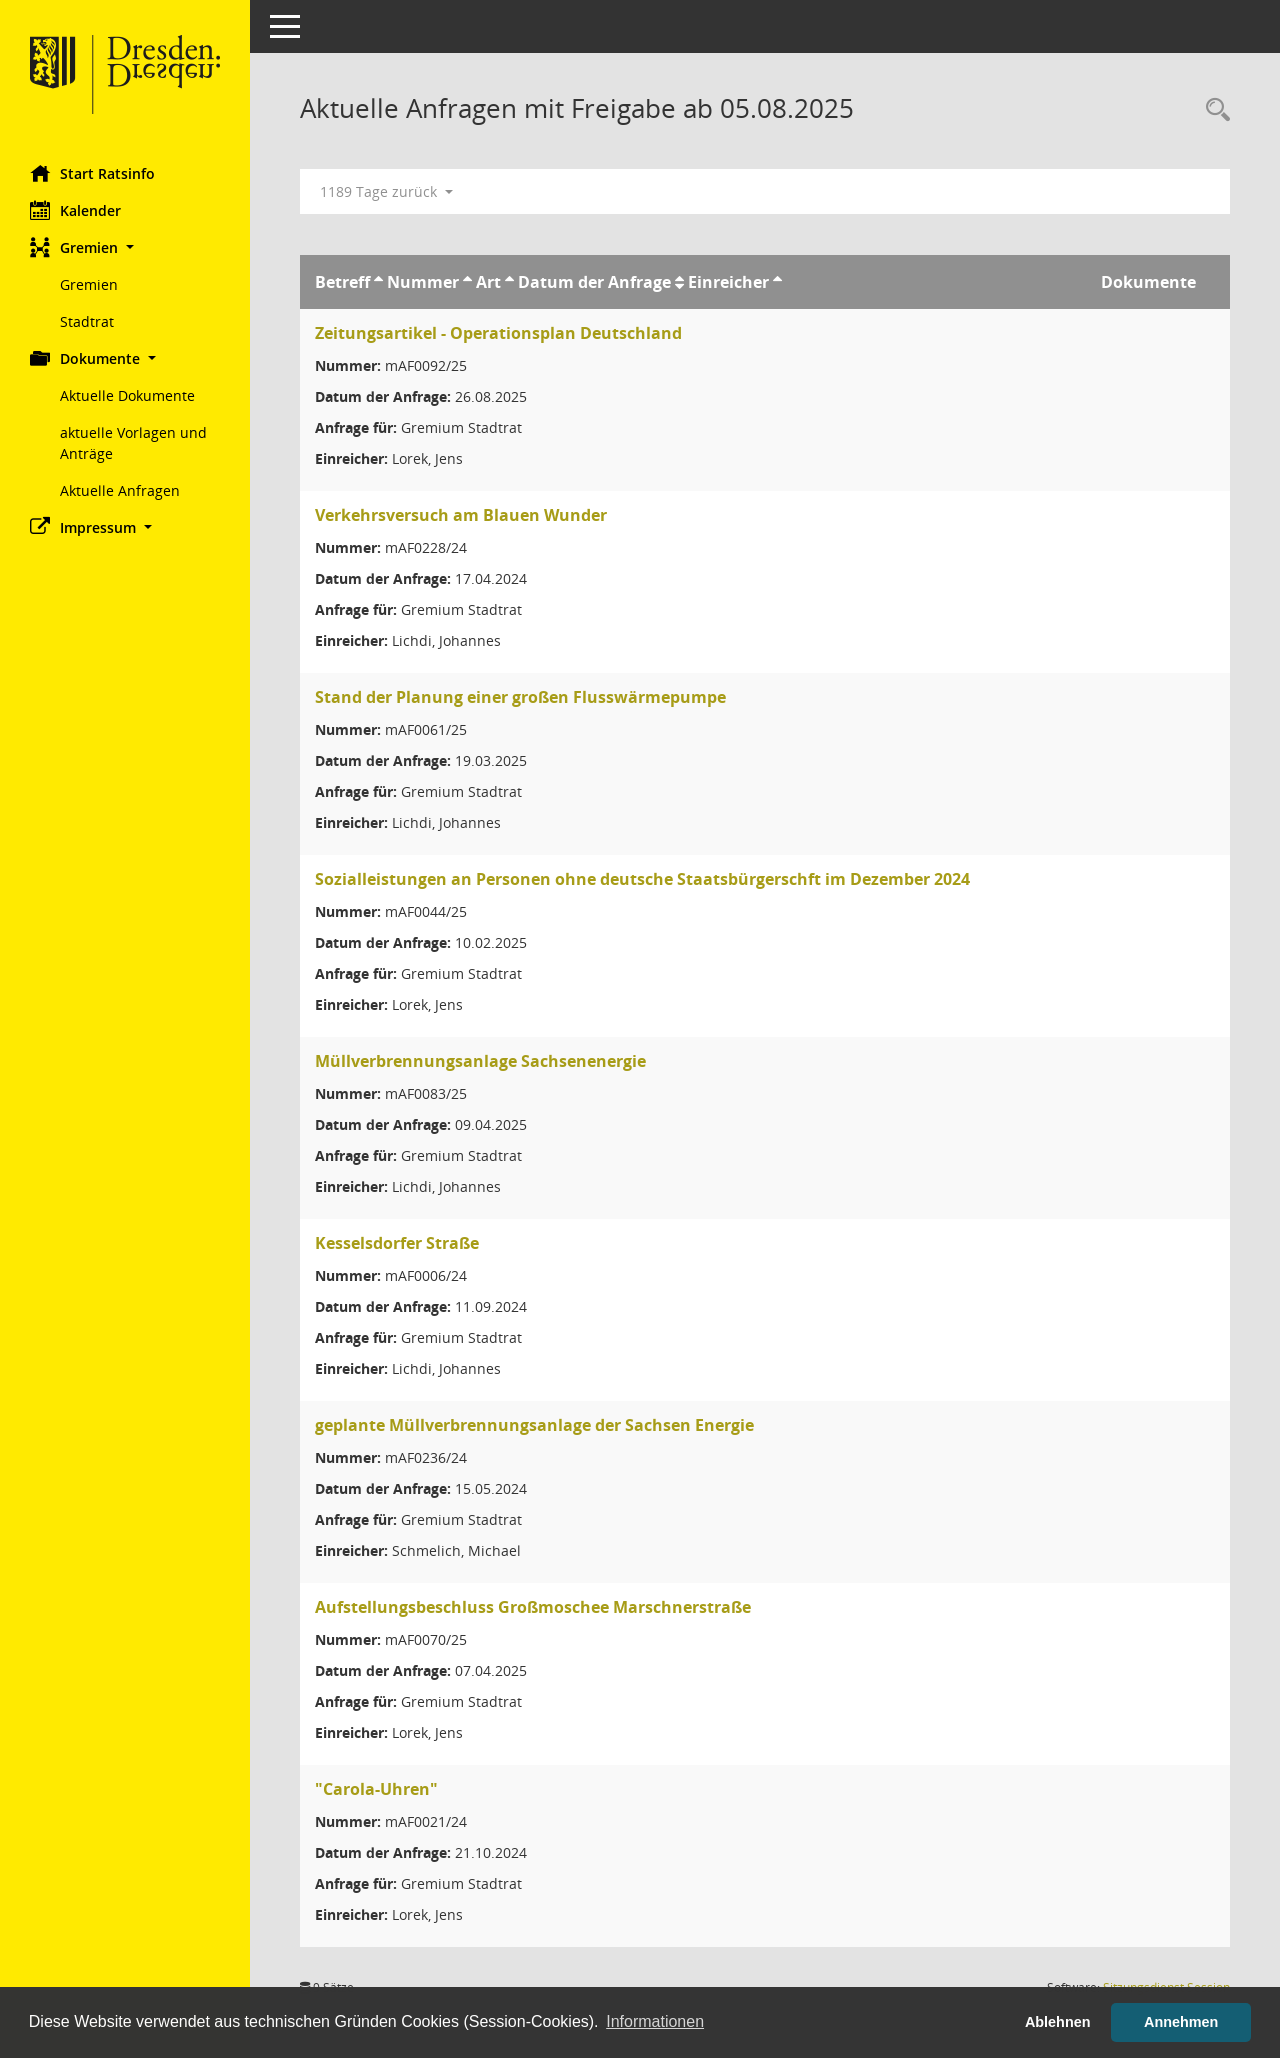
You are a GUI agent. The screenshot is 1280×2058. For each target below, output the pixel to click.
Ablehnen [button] (1058, 2022)
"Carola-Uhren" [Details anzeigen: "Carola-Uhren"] (376, 1789)
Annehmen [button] (1181, 2022)
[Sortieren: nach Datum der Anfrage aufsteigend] (679, 282)
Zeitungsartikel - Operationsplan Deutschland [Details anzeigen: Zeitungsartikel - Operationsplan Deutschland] (498, 333)
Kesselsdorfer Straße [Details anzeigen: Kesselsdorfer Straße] (397, 1243)
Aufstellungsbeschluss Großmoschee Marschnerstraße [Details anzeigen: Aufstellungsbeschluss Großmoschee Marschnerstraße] (533, 1607)
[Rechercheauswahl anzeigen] (1213, 110)
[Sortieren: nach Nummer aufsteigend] (467, 282)
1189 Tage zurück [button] (386, 191)
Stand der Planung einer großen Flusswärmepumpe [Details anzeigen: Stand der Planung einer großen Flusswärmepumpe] (520, 697)
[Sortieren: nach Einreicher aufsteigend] (777, 282)
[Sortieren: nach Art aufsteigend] (509, 282)
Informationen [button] (655, 2021)
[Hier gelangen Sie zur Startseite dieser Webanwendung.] (125, 75)
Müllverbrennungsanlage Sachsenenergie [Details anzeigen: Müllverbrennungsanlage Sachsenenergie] (480, 1061)
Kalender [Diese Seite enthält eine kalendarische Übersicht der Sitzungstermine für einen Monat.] (75, 210)
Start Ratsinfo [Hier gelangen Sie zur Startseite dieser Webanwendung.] (92, 173)
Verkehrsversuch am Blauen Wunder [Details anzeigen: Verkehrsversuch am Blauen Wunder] (461, 515)
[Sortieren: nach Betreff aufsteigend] (378, 282)
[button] (125, 247)
